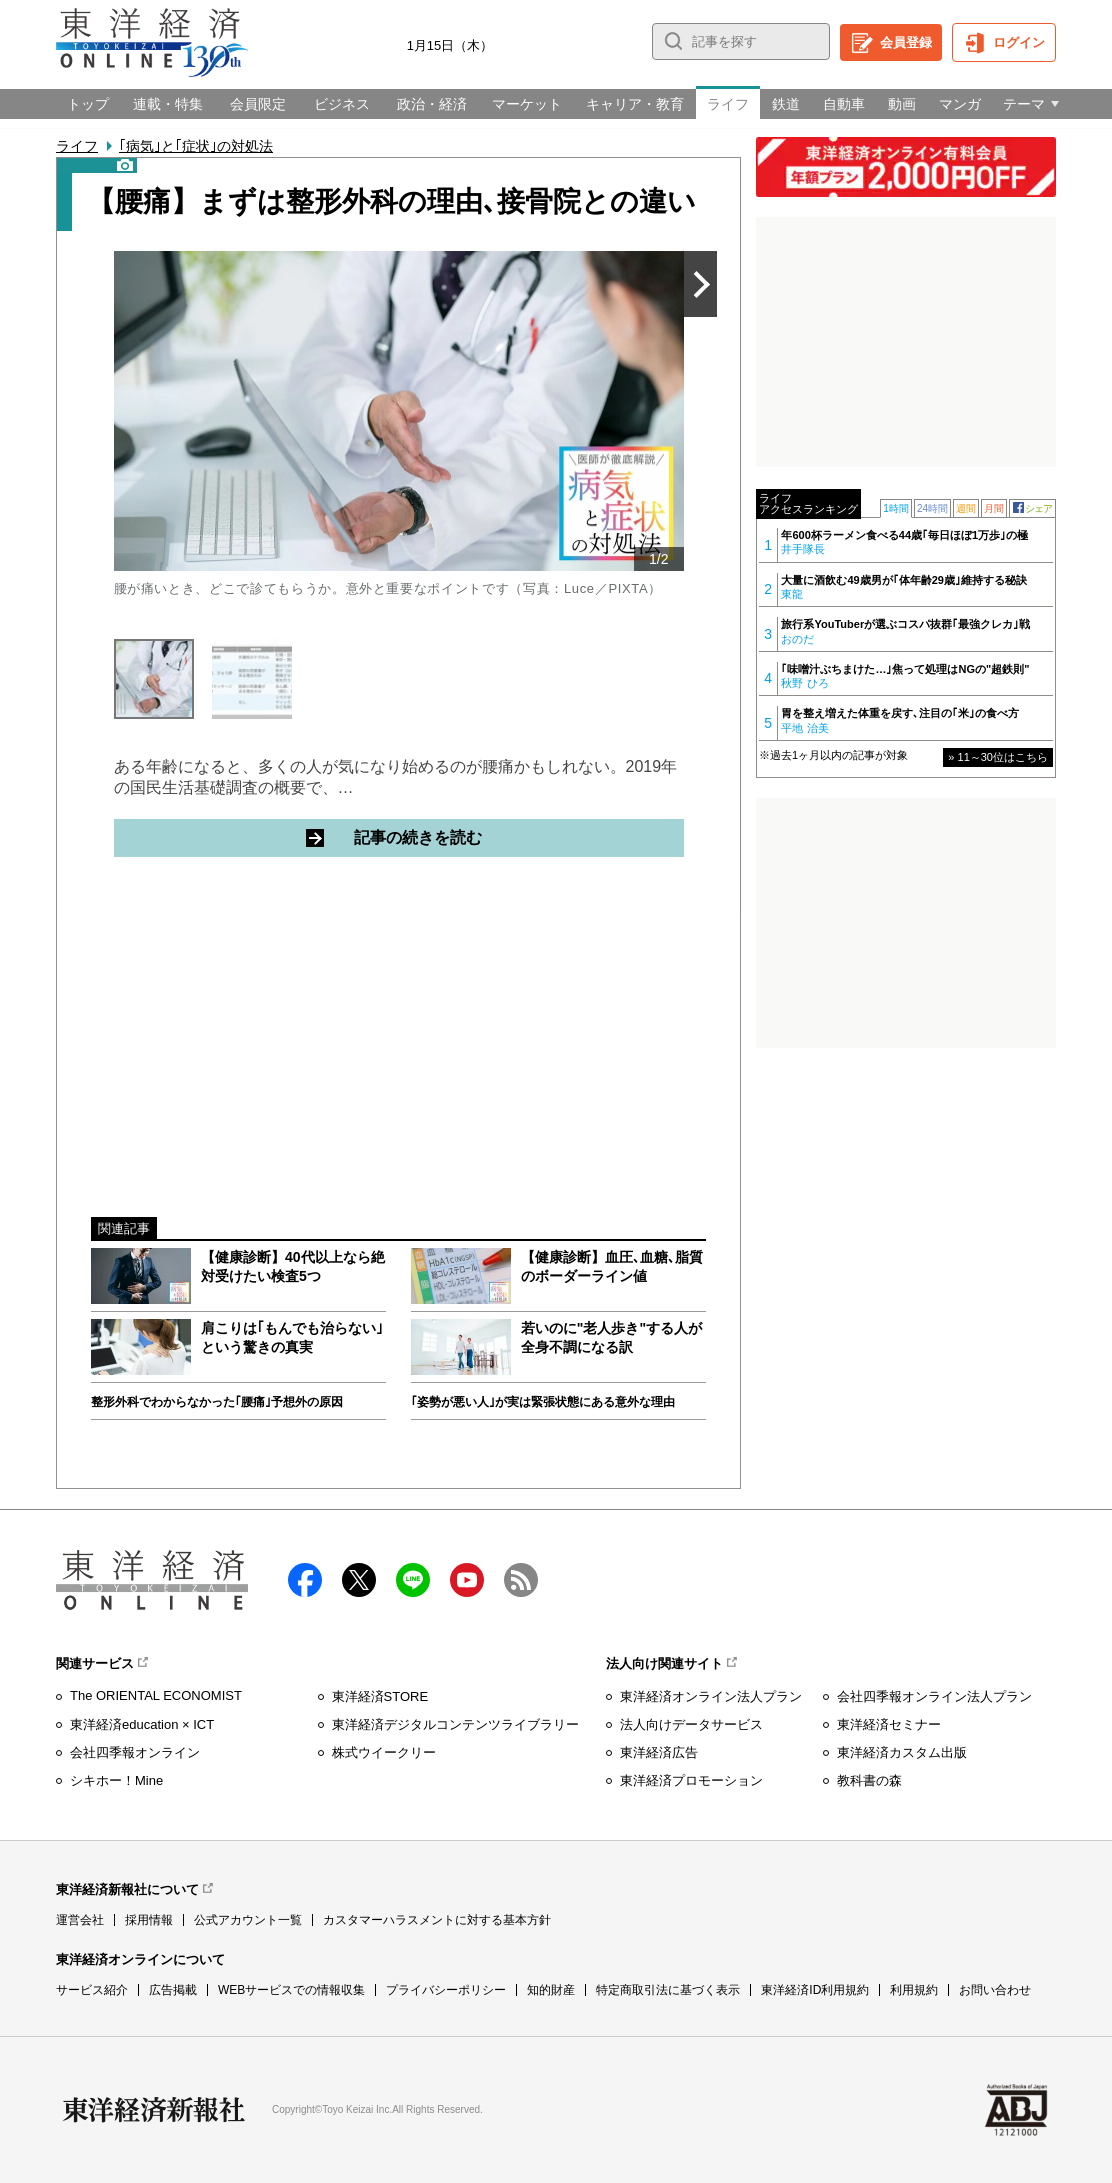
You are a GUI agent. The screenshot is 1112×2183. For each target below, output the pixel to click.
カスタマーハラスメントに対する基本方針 (437, 1920)
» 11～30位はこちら (998, 757)
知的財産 (551, 1990)
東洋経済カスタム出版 (902, 1752)
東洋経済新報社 (154, 2110)
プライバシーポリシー (446, 1990)
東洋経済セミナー (889, 1724)
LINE (413, 1580)
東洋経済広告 (659, 1752)
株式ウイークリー (384, 1752)
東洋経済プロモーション (691, 1780)
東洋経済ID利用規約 (815, 1990)
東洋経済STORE (380, 1696)
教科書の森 (869, 1780)
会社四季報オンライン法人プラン (934, 1696)
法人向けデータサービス (691, 1724)
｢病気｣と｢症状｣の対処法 (196, 146)
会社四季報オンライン (135, 1752)
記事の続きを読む (493, 837)
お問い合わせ (995, 1990)
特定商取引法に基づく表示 (668, 1990)
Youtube (467, 1580)
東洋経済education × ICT (142, 1724)
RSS (521, 1580)
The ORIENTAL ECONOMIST (156, 1695)
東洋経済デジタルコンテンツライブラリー (455, 1724)
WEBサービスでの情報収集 (291, 1990)
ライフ (77, 146)
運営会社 (80, 1920)
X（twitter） (359, 1580)
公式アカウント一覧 (248, 1920)
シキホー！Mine (116, 1780)
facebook (305, 1580)
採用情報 (149, 1920)
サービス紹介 (92, 1990)
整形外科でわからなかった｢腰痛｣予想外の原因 (217, 1402)
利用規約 (914, 1990)
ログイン (1019, 42)
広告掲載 (173, 1990)
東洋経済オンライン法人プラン (711, 1696)
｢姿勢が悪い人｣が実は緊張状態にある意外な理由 (543, 1402)
